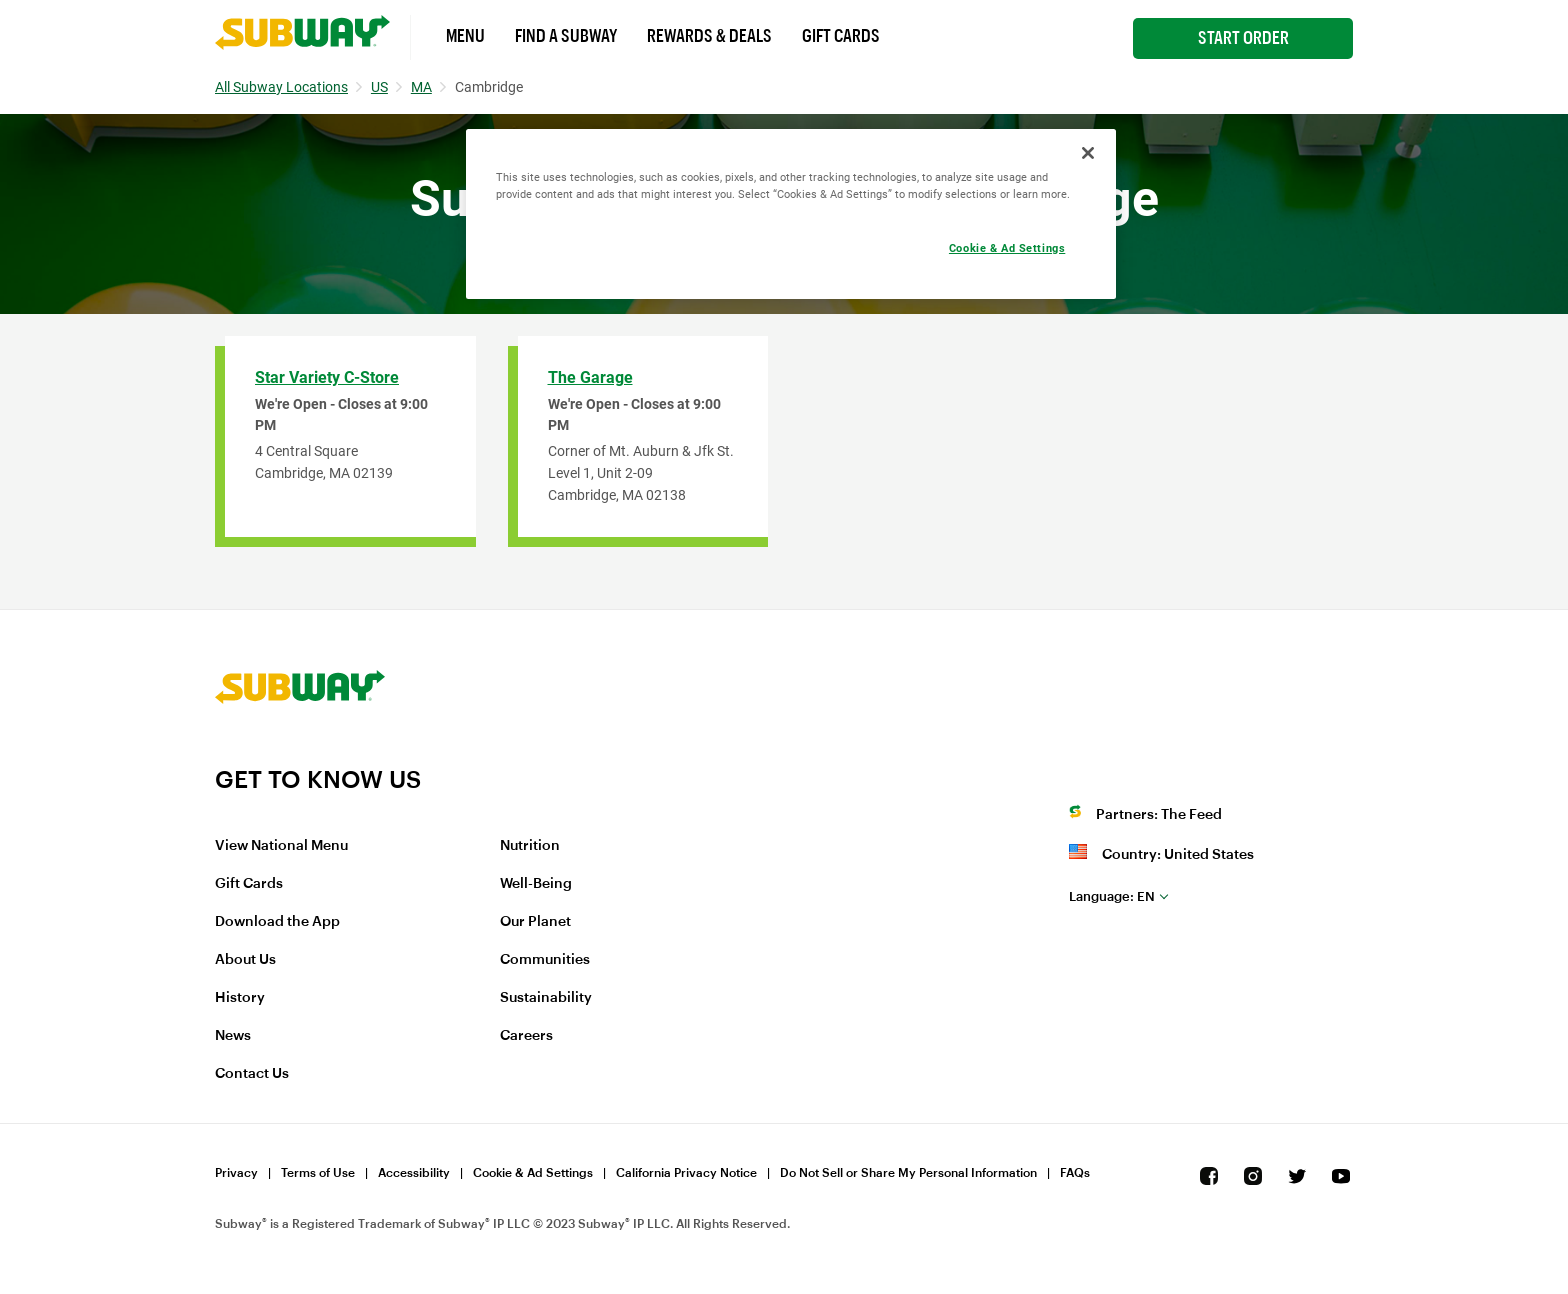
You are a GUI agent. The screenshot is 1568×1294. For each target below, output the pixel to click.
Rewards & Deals (709, 36)
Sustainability (546, 998)
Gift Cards (841, 36)
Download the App (277, 922)
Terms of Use (318, 1173)
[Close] (1088, 153)
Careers (526, 1036)
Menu (465, 36)
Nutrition (530, 846)
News (233, 1036)
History (240, 998)
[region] (791, 214)
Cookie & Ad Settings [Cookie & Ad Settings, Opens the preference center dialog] (1007, 248)
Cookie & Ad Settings (533, 1173)
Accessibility (414, 1173)
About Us (245, 960)
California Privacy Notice (686, 1173)
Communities (545, 960)
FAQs (1075, 1173)
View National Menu (281, 846)
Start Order (1243, 38)
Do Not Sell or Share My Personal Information (908, 1173)
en (1112, 896)
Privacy (236, 1173)
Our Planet (535, 922)
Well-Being (536, 884)
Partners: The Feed (1159, 815)
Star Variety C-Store (327, 377)
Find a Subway (566, 36)
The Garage (590, 377)
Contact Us (252, 1074)
